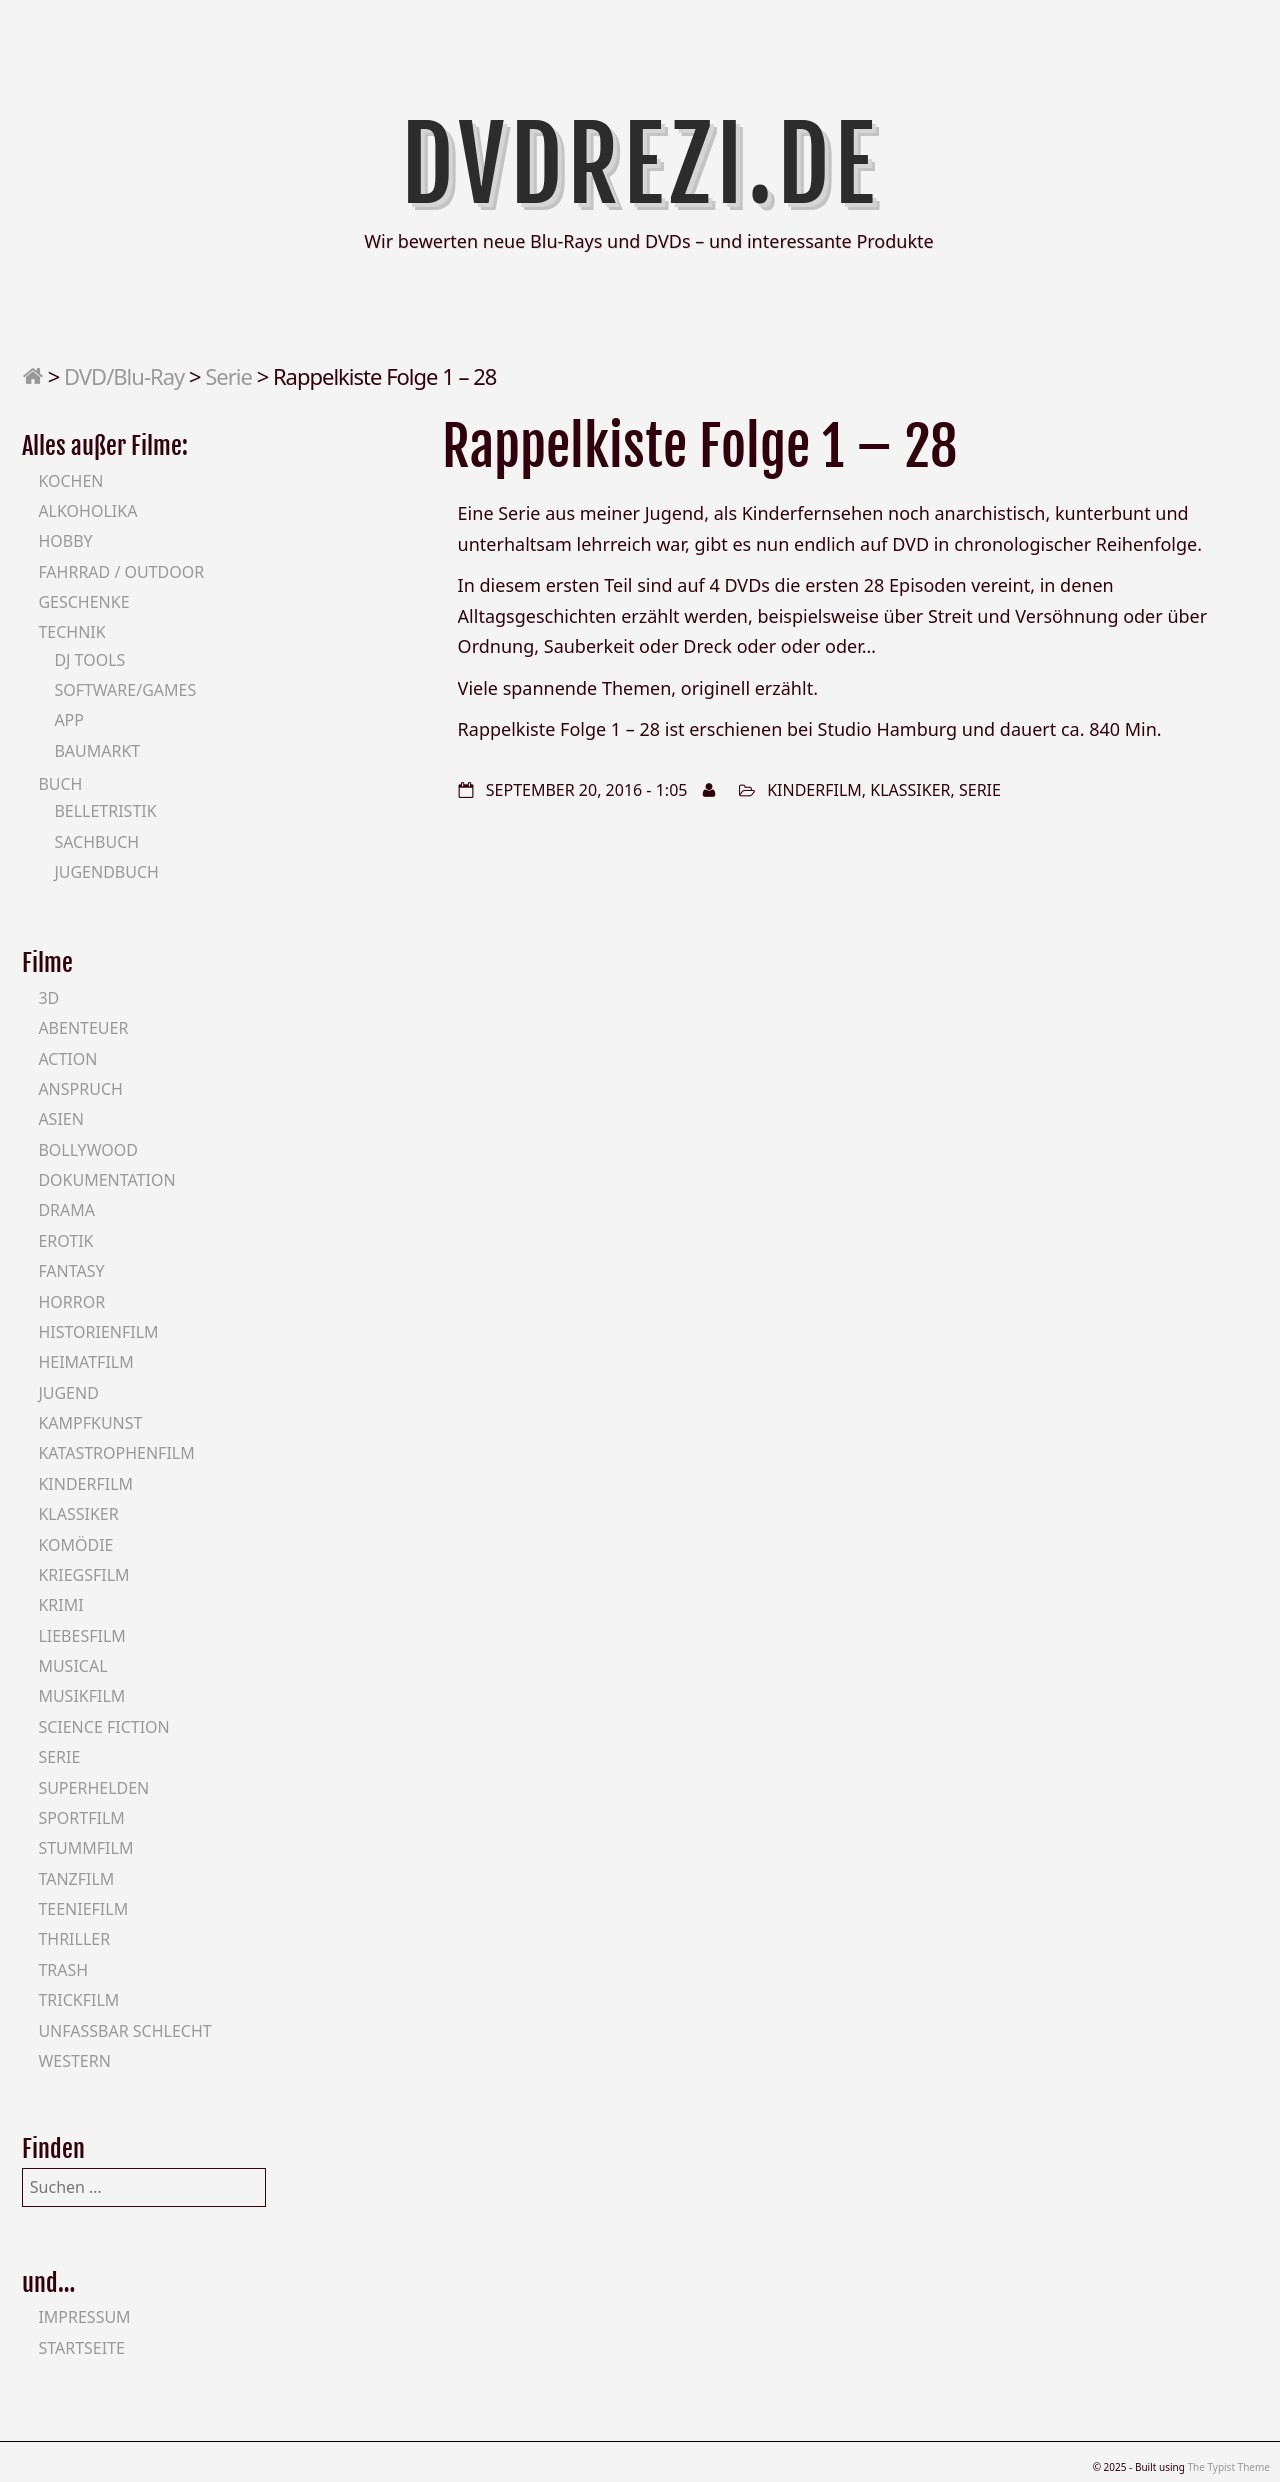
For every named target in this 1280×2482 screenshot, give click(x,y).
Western (74, 2061)
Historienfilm (98, 1332)
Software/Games (125, 690)
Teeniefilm (83, 1909)
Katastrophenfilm (116, 1453)
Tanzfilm (76, 1879)
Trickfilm (78, 2000)
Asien (61, 1119)
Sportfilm (81, 1818)
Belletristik (105, 811)
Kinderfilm (814, 790)
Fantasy (71, 1271)
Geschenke (83, 602)
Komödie (75, 1545)
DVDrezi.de (640, 165)
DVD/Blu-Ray (124, 376)
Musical (72, 1666)
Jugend (68, 1393)
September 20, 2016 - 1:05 (587, 790)
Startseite (81, 2348)
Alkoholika (87, 511)
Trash (63, 1970)
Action (67, 1059)
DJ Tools (89, 660)
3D (48, 998)
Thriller (74, 1939)
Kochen (70, 481)
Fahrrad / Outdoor (121, 572)
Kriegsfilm (83, 1575)
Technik (71, 632)
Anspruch (80, 1089)
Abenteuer (83, 1028)
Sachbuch (96, 842)
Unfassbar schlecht (124, 2031)
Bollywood (88, 1150)
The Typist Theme (1228, 2467)
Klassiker (910, 790)
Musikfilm (81, 1696)
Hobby (65, 541)
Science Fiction (103, 1727)
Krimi (60, 1605)
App (69, 720)
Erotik (65, 1241)
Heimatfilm (85, 1362)
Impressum (84, 2317)
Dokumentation (106, 1180)
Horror (71, 1302)
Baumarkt (97, 751)
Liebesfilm (81, 1636)
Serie (228, 376)
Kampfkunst (90, 1423)
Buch (60, 784)
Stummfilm (85, 1848)
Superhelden (93, 1788)
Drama (66, 1210)
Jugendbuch (106, 872)
